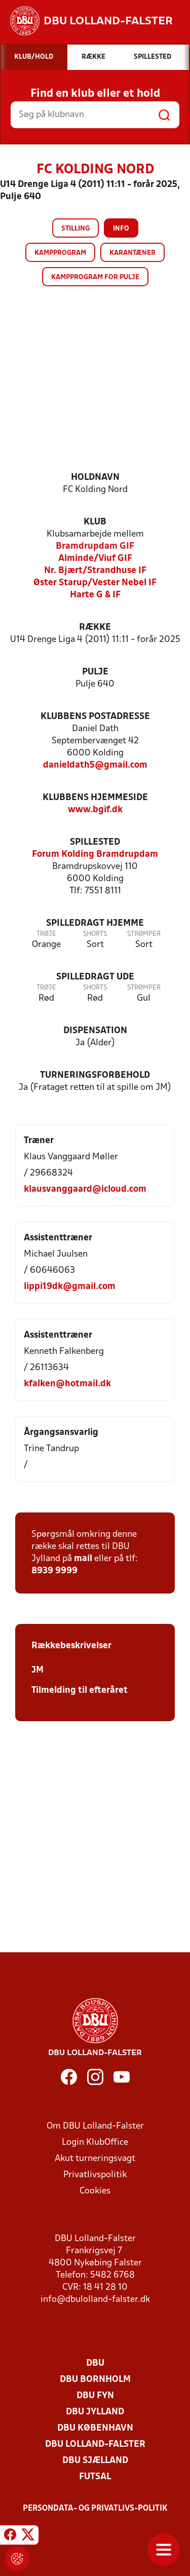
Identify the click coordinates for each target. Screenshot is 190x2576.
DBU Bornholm (95, 2379)
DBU (95, 2363)
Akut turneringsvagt (95, 2158)
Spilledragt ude (95, 977)
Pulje (95, 672)
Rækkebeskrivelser (71, 1646)
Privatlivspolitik (95, 2175)
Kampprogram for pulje (95, 277)
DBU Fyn (95, 2396)
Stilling (75, 228)
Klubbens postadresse (95, 716)
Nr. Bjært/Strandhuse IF (95, 570)
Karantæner (132, 253)
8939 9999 (54, 1571)
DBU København (95, 2428)
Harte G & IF (95, 595)
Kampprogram (60, 253)
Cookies (95, 2191)
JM (37, 1670)
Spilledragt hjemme (95, 923)
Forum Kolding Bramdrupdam (95, 854)
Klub (95, 522)
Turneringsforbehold (95, 1075)
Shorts (95, 934)
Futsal (95, 2477)
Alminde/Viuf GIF (95, 558)
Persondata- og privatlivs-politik (95, 2508)
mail (83, 1559)
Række (95, 627)
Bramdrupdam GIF (95, 546)
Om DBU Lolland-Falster (95, 2126)
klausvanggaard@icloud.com (85, 1189)
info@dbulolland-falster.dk (95, 2299)
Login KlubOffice (95, 2142)
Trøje (46, 934)
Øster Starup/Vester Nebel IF (95, 583)
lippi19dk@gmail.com (70, 1286)
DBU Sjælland (95, 2460)
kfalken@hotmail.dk (67, 1384)
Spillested (95, 842)
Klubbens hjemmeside (95, 797)
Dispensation (95, 1031)
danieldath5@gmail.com (95, 765)
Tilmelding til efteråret (79, 1690)
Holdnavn (95, 477)
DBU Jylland (95, 2412)
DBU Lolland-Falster (95, 2444)
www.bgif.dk (95, 810)
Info (121, 228)
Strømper (144, 934)
